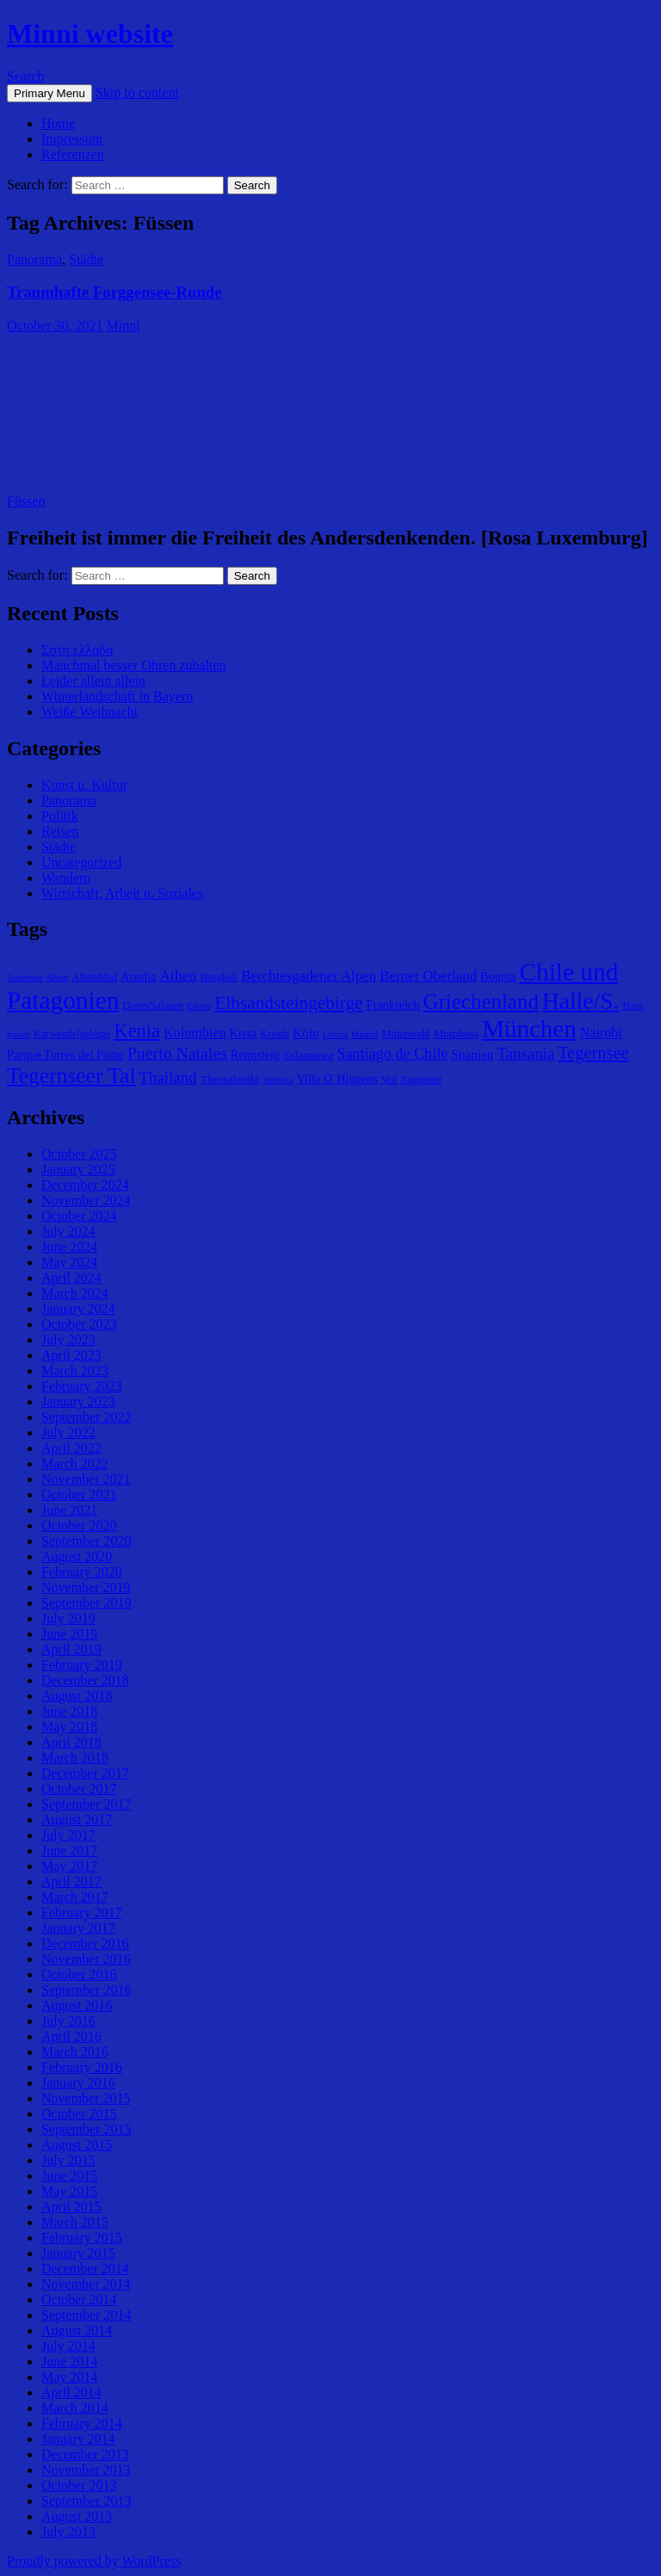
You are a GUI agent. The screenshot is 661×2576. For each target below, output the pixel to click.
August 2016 (76, 2005)
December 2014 (85, 2268)
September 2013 (86, 2500)
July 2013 (68, 2531)
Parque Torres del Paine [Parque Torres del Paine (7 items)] (65, 1054)
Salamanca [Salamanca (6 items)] (308, 1054)
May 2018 (69, 1726)
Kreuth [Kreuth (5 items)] (274, 1034)
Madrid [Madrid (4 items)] (364, 1034)
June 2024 (69, 1246)
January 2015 (78, 2253)
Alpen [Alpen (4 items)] (57, 977)
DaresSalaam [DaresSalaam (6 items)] (152, 1005)
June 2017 (69, 1850)
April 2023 (71, 1355)
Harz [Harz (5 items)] (632, 1005)
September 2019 (86, 1602)
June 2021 (69, 1510)
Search (26, 76)
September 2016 (86, 1990)
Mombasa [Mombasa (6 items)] (456, 1033)
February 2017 (81, 1912)
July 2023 (68, 1339)
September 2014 (86, 2315)
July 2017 (68, 1835)
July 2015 (68, 2160)
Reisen (60, 831)
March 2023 (74, 1370)
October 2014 (79, 2299)
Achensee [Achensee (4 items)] (24, 977)
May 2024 (69, 1262)
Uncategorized (81, 862)
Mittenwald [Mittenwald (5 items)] (405, 1034)
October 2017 (79, 1788)
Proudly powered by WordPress (94, 2561)
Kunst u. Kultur (84, 785)
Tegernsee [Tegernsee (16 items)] (593, 1052)
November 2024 (86, 1200)
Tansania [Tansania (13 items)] (525, 1053)
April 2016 (71, 2036)
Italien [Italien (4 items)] (18, 1034)
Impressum (71, 139)
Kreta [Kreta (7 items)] (243, 1033)
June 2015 (69, 2175)
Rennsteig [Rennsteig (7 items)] (255, 1054)
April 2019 (71, 1649)
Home (58, 123)
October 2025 (79, 1154)
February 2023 (81, 1386)
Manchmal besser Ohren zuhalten (133, 665)
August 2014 (76, 2330)
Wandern (65, 877)
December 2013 (85, 2454)
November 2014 (86, 2284)
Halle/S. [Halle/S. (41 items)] (580, 1000)
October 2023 (79, 1324)
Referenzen (72, 154)
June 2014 (69, 2361)
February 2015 (81, 2237)
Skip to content (137, 92)
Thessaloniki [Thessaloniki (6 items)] (230, 1079)
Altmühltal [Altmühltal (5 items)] (94, 977)
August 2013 (76, 2516)
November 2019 (86, 1587)
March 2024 (74, 1293)
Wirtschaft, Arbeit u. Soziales (122, 893)
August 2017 (76, 1819)
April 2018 (71, 1742)
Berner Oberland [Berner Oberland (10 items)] (428, 976)
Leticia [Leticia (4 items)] (336, 1034)
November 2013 (86, 2469)
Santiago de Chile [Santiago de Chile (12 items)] (392, 1053)
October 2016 (79, 1974)
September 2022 (86, 1417)
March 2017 (74, 1897)
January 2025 (78, 1169)
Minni (123, 325)
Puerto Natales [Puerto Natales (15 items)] (177, 1052)
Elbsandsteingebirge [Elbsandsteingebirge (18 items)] (288, 1003)
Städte (86, 259)
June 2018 (69, 1711)
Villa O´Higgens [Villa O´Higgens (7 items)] (337, 1078)
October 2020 (79, 1525)
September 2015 (86, 2129)
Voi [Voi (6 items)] (389, 1079)
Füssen (26, 501)
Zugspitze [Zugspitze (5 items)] (421, 1079)
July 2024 (68, 1231)
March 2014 (74, 2408)
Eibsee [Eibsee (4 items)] (199, 1006)
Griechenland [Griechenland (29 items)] (481, 1001)
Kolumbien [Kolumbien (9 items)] (195, 1032)
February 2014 (81, 2423)
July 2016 (68, 2020)
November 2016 (86, 1959)
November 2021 (86, 1479)
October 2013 (79, 2485)
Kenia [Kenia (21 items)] (137, 1031)
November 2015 (86, 2098)
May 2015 (69, 2191)
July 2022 (68, 1432)
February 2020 (81, 1572)
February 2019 (81, 1664)
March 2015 (74, 2222)
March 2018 (74, 1757)
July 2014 (68, 2346)
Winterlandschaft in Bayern (117, 696)
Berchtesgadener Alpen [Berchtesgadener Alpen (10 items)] (308, 976)
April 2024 (71, 1277)
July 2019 (68, 1618)
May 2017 (69, 1866)
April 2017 (71, 1881)
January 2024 (78, 1308)
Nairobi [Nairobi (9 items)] (601, 1032)
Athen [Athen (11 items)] (177, 975)
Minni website (90, 33)
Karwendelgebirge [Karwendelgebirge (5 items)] (72, 1034)
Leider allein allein (93, 680)
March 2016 (74, 2051)
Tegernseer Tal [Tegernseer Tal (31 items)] (71, 1075)
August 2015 (76, 2144)
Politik (59, 815)
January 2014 (78, 2439)
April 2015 (71, 2206)
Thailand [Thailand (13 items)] (168, 1077)
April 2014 (71, 2392)
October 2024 (79, 1215)
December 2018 (85, 1680)
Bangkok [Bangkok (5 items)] (219, 977)
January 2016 (78, 2082)
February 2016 (81, 2067)
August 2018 (76, 1695)
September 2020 (86, 1541)
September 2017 (86, 1804)
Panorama (34, 259)
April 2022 (71, 1448)
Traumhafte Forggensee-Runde (114, 292)
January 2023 (78, 1401)
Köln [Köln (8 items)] (305, 1032)
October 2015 (79, 2113)
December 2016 (85, 1943)
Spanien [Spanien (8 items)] (472, 1054)
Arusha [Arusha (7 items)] (138, 976)
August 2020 (76, 1556)
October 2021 (79, 1494)
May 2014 (69, 2377)
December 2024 (85, 1184)
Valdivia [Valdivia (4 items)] (278, 1080)
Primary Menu (49, 93)
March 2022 (74, 1463)
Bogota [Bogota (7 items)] (498, 976)
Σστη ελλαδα (77, 649)
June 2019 (69, 1633)
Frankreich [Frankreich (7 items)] (393, 1004)
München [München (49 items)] (529, 1028)
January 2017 (78, 1928)
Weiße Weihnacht (89, 711)
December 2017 (85, 1773)
